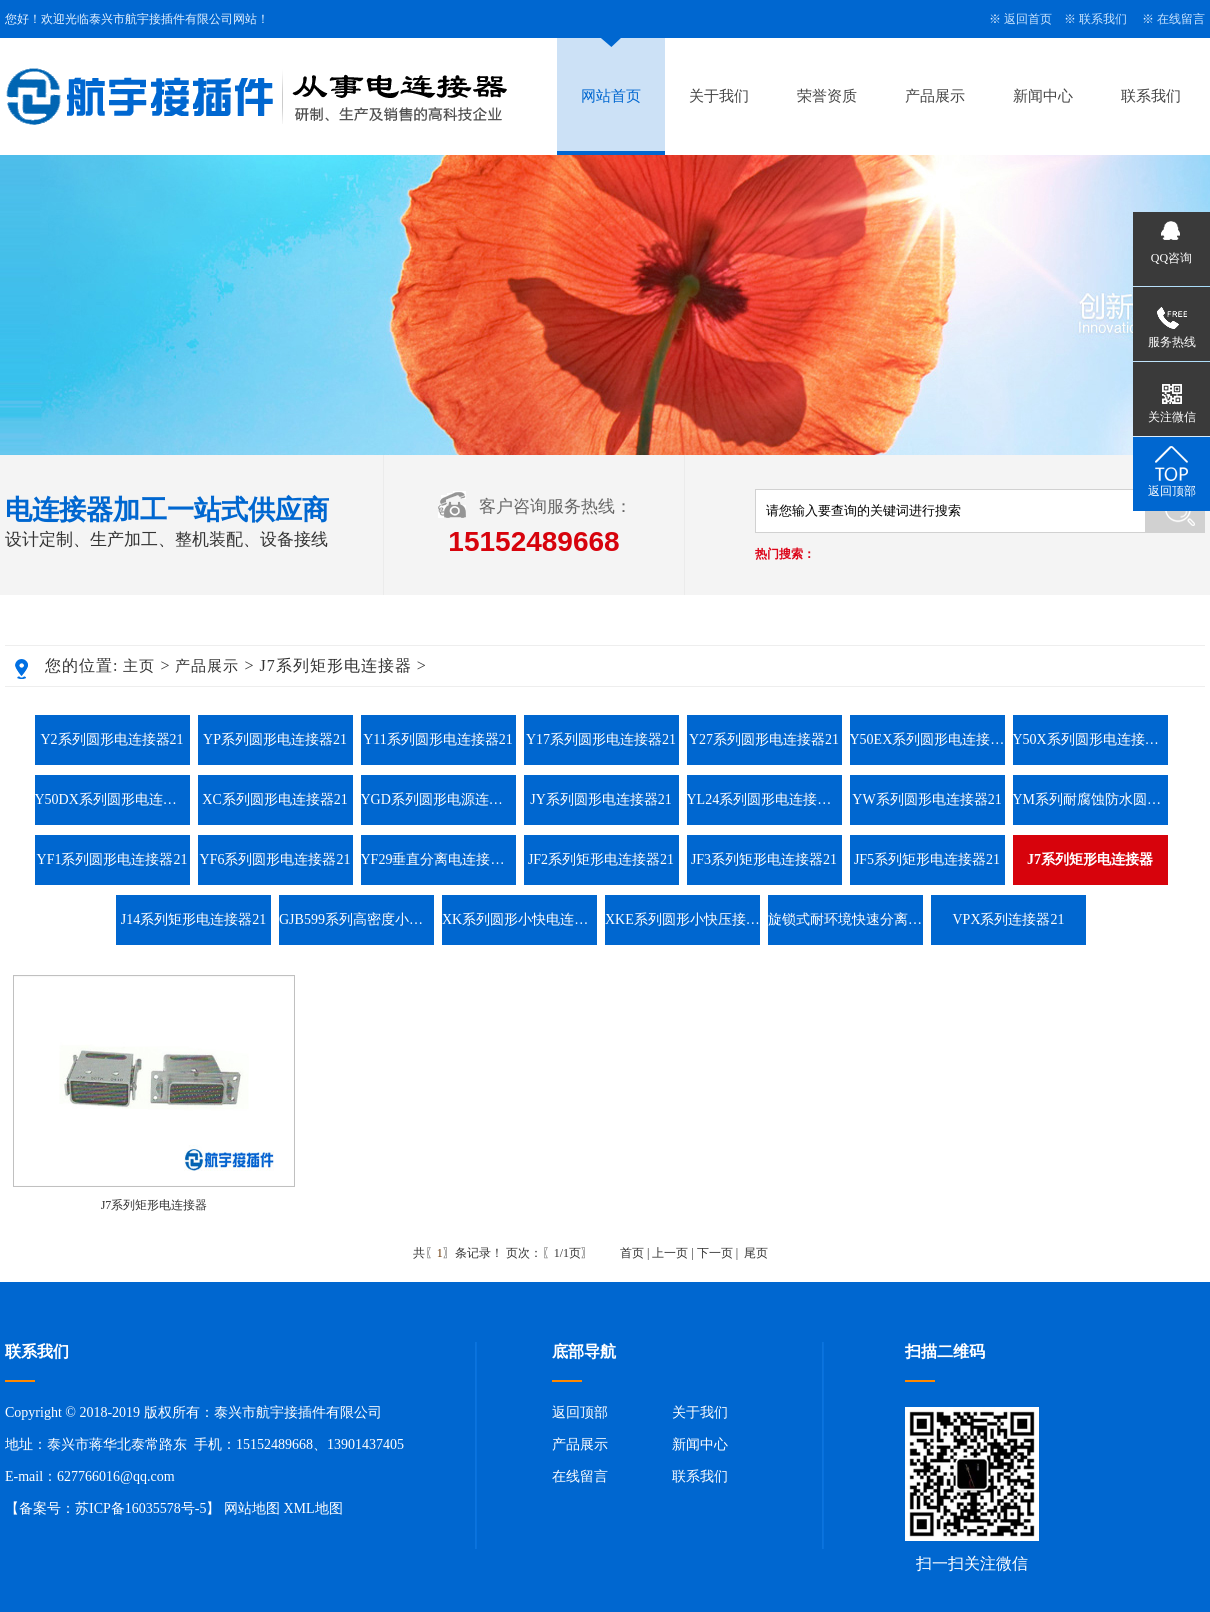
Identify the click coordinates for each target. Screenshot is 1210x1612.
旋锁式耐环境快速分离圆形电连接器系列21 (845, 919)
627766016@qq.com (116, 1476)
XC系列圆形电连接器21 (274, 799)
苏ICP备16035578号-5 (140, 1508)
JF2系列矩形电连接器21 (601, 859)
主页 (139, 666)
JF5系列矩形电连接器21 (927, 859)
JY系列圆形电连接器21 (601, 799)
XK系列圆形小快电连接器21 (519, 919)
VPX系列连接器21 (1008, 919)
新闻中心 (1043, 96)
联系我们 (1103, 19)
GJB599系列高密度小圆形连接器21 (356, 919)
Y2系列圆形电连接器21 (111, 739)
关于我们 (719, 96)
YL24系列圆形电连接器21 (764, 799)
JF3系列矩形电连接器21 (764, 859)
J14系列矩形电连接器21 (193, 919)
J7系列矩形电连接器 (154, 1205)
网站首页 (611, 96)
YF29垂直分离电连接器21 (438, 859)
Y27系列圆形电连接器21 (764, 739)
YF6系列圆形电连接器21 (275, 859)
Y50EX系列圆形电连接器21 (927, 739)
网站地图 (252, 1508)
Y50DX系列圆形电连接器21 (112, 799)
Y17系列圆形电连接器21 (601, 739)
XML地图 (312, 1508)
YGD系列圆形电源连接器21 (438, 799)
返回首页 (1028, 19)
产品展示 (935, 96)
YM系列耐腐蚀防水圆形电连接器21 (1090, 799)
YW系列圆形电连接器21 (926, 799)
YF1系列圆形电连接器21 (112, 859)
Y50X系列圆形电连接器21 (1090, 739)
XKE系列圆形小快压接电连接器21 (682, 919)
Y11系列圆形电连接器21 (438, 739)
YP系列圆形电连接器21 (275, 739)
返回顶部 (580, 1412)
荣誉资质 (827, 96)
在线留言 (1181, 19)
